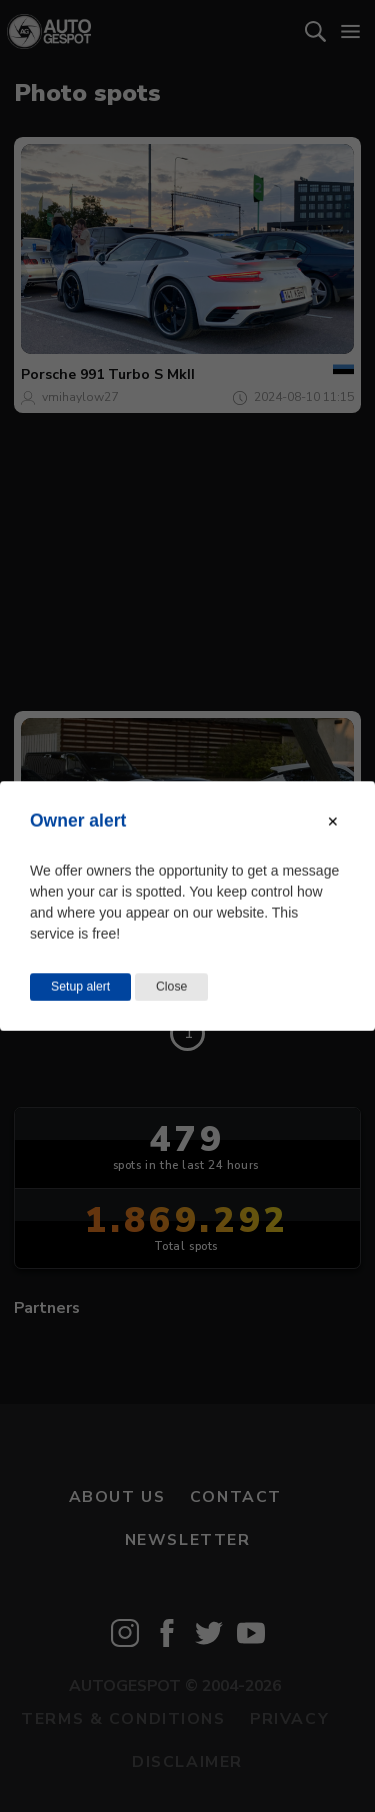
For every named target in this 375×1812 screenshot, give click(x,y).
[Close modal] (333, 822)
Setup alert (80, 987)
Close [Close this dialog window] (171, 987)
